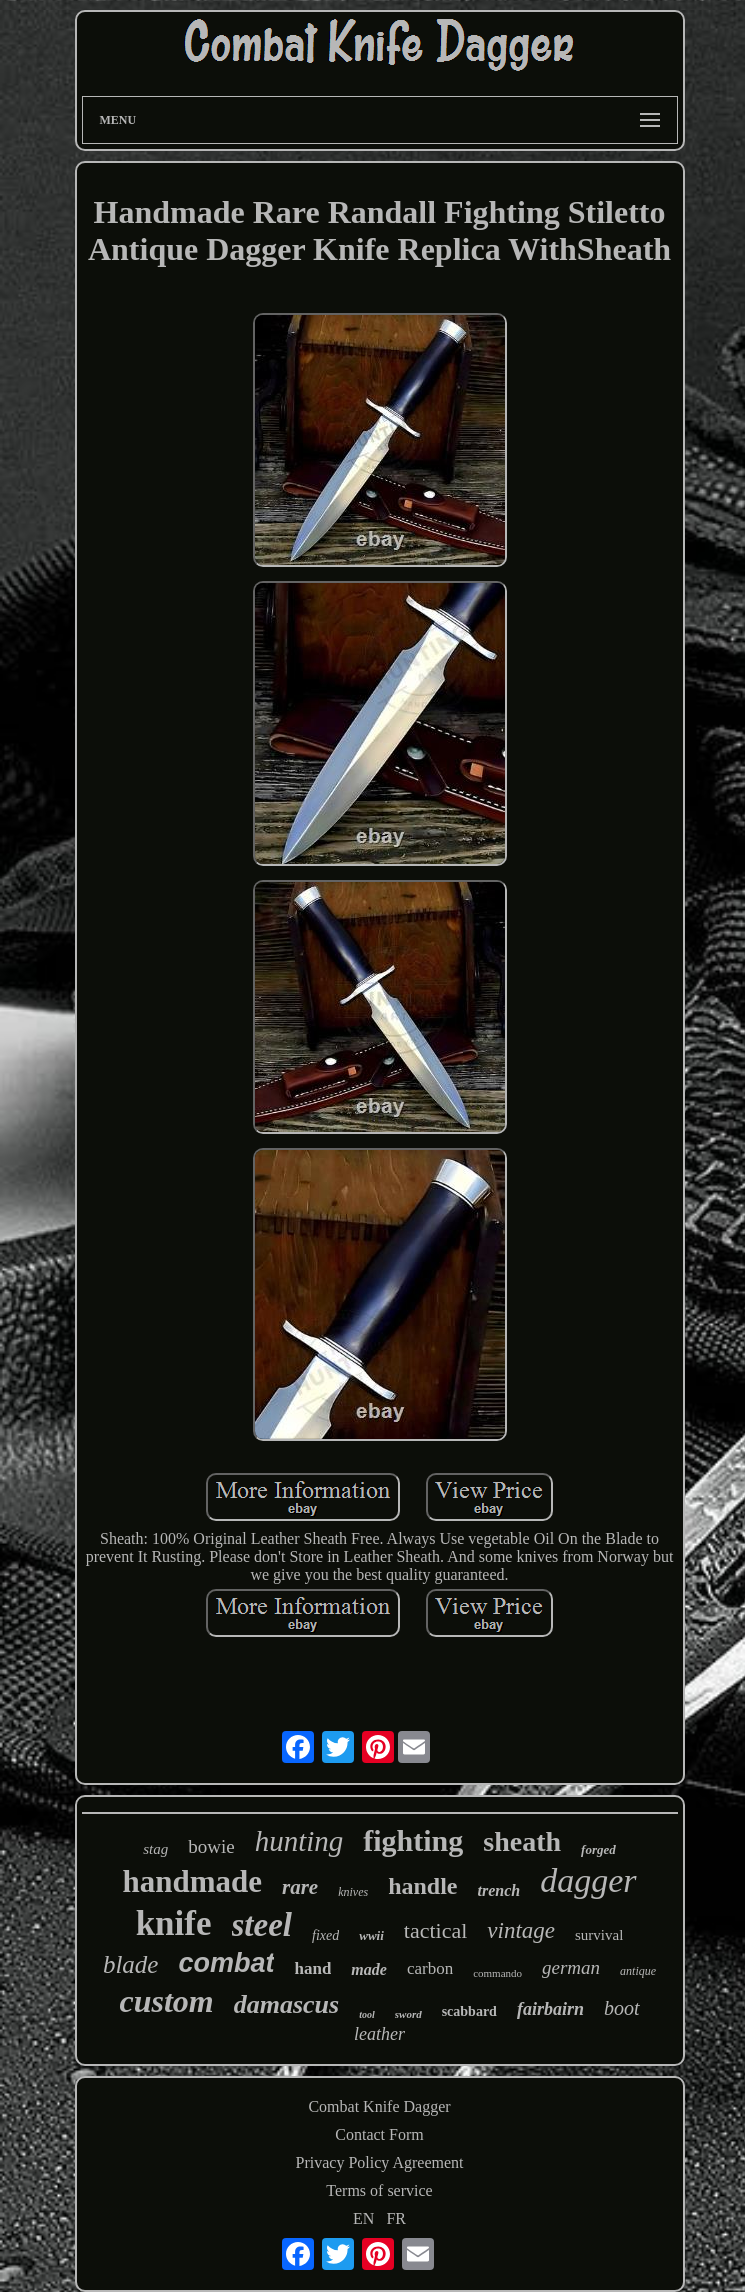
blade (131, 1964)
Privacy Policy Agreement (380, 2162)
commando (497, 1973)
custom (167, 2001)
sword (408, 2014)
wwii (371, 1935)
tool (367, 2014)
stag (155, 1849)
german (571, 1967)
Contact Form (379, 2134)
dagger (588, 1880)
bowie (211, 1846)
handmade (192, 1881)
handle (422, 1886)
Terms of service (379, 2190)
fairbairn (550, 2009)
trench (499, 1890)
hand (312, 1968)
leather (379, 2034)
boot (622, 2008)
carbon (430, 1968)
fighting (413, 1840)
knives (353, 1892)
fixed (325, 1935)
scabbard (469, 2011)
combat (226, 1963)
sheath (522, 1841)
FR (396, 2218)
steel (262, 1925)
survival (599, 1935)
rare (300, 1887)
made (369, 1969)
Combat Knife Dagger (379, 2106)
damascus (286, 2004)
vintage (521, 1930)
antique (638, 1971)
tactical (436, 1930)
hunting (299, 1841)
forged (598, 1849)
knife (174, 1923)
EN (363, 2218)
